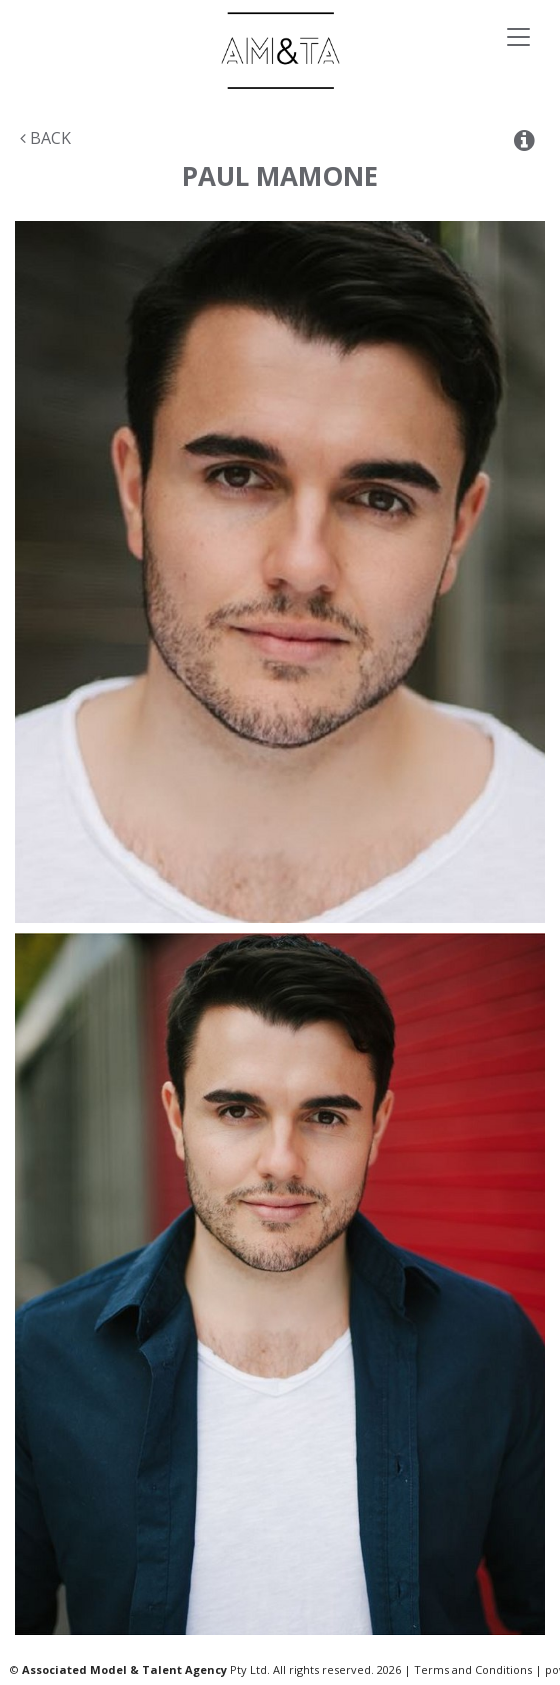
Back (45, 138)
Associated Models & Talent (279, 50)
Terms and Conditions (473, 1669)
